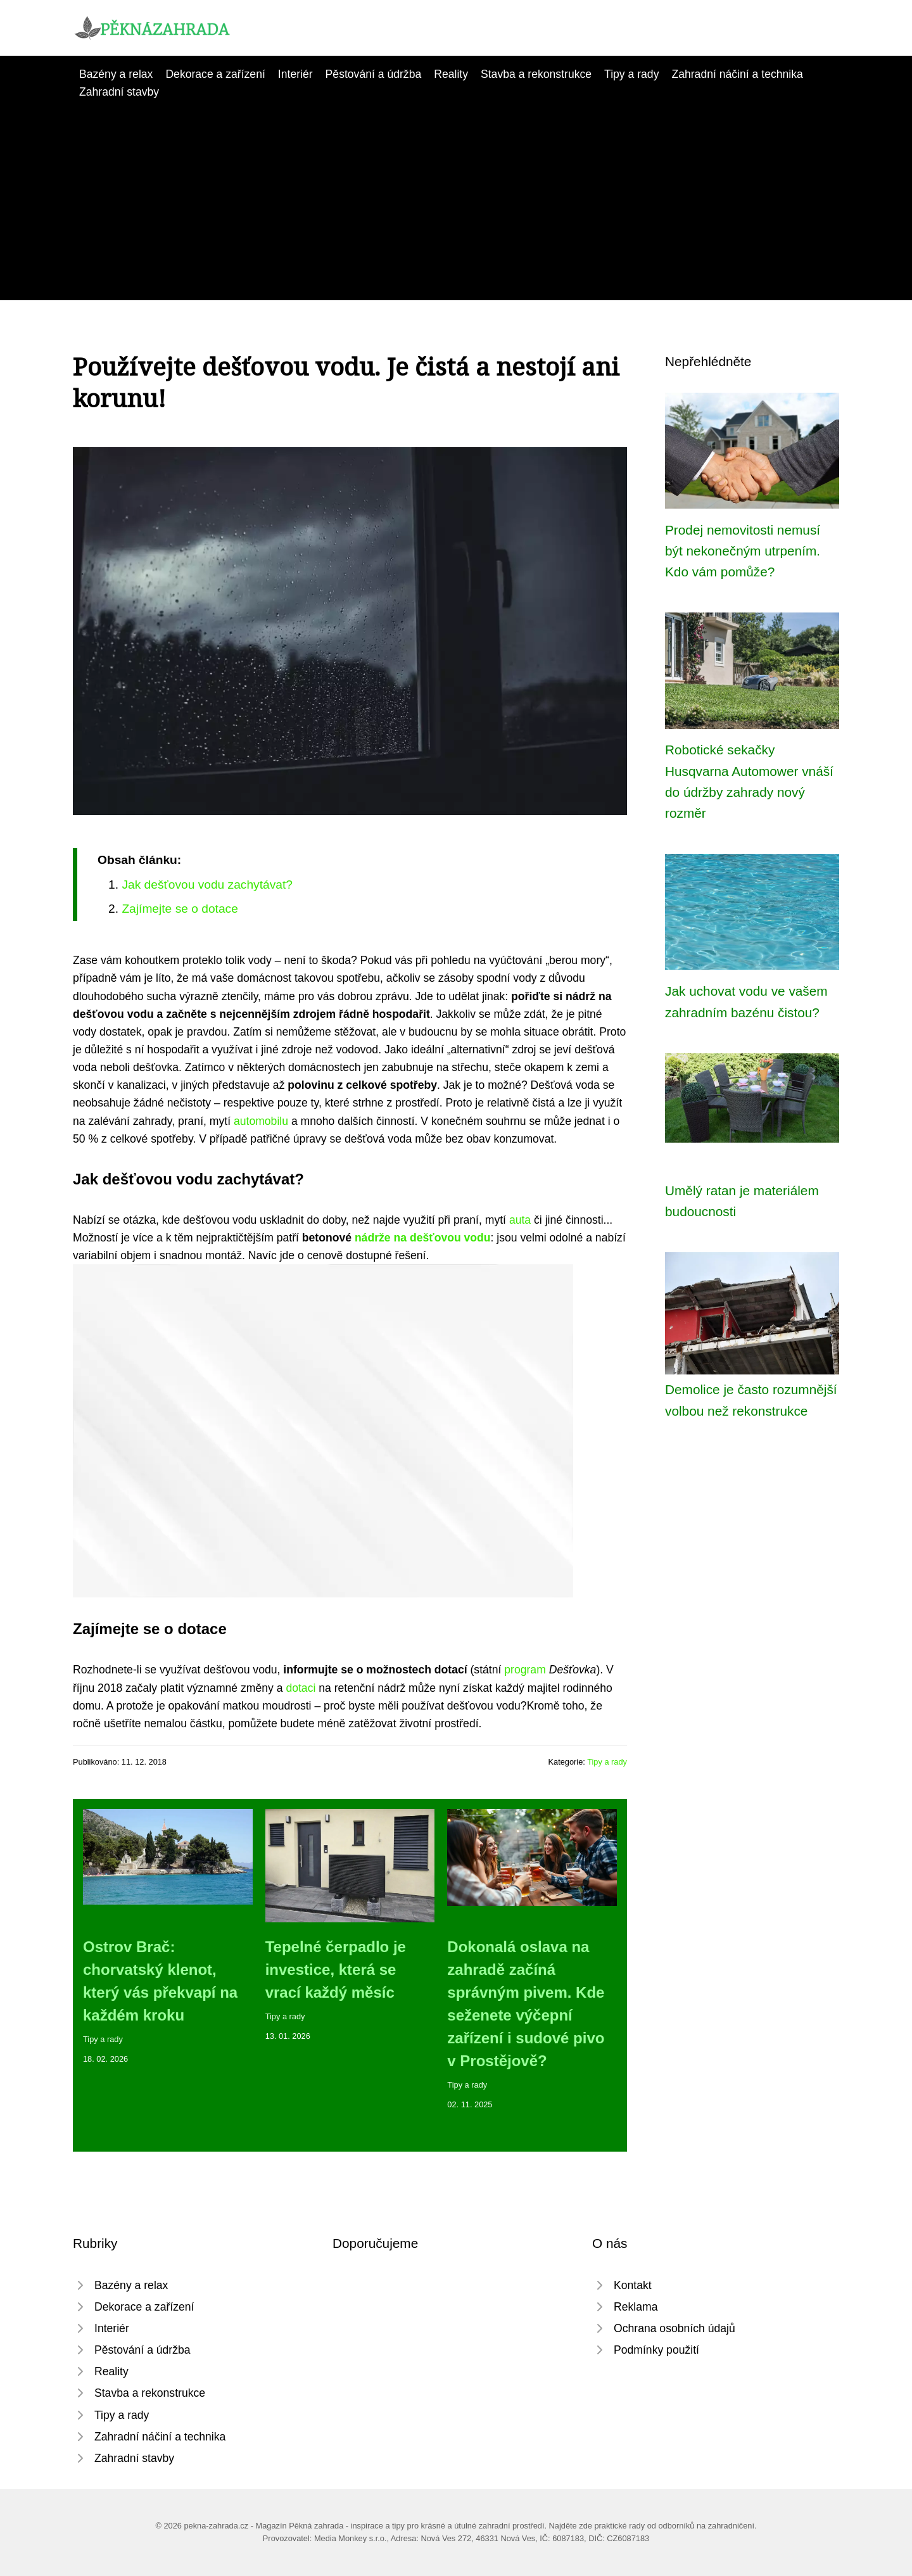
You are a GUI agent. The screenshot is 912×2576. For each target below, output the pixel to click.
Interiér (295, 74)
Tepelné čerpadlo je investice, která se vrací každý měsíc (335, 1969)
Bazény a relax (116, 74)
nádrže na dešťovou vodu (423, 1237)
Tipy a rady (631, 74)
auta (520, 1220)
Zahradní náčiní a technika (736, 74)
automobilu (261, 1121)
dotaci (300, 1688)
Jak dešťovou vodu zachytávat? (207, 884)
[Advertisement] (456, 195)
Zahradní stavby (119, 92)
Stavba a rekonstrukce (536, 74)
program (525, 1669)
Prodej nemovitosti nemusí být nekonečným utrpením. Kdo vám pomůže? (742, 551)
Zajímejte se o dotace (180, 908)
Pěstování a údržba (374, 74)
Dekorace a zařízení (215, 74)
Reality (451, 74)
